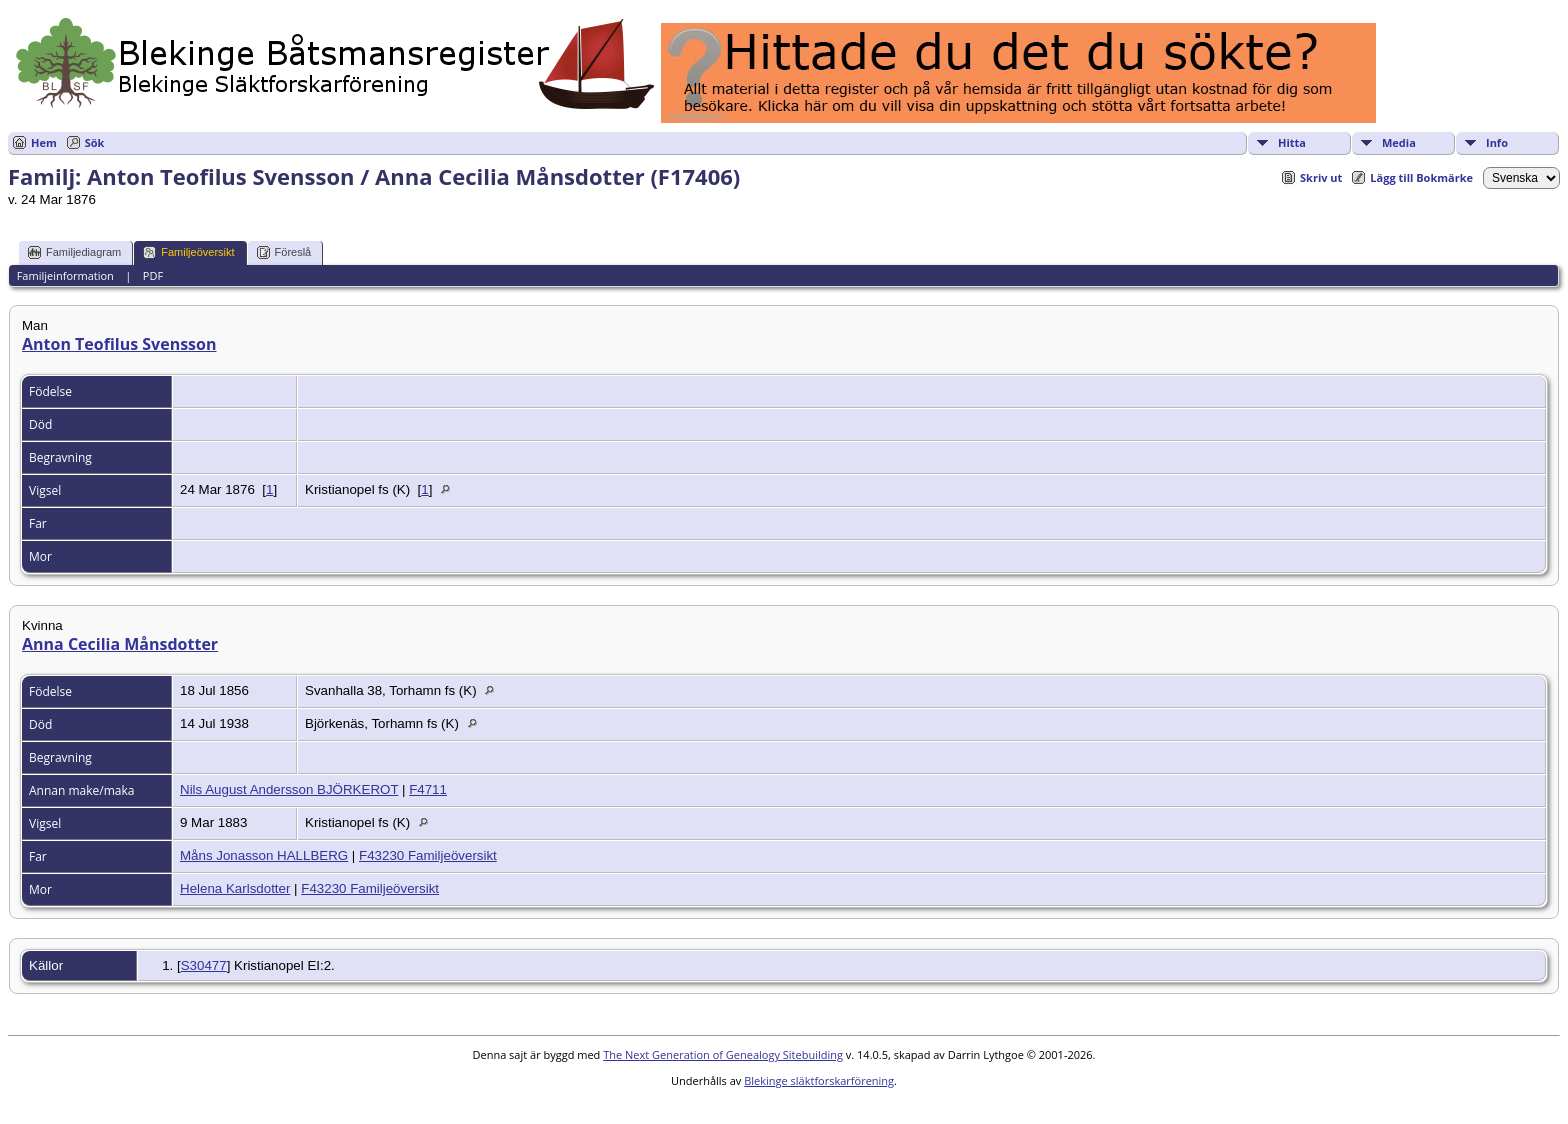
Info (1497, 142)
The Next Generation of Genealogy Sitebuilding (723, 1054)
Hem (44, 142)
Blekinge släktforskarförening (819, 1080)
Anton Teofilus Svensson (119, 344)
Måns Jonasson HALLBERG (264, 855)
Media (1399, 142)
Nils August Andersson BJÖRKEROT (289, 789)
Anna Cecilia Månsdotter (120, 644)
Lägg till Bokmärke (1421, 177)
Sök (95, 142)
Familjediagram (74, 252)
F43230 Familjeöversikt (428, 855)
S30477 (204, 965)
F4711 (428, 789)
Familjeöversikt (188, 252)
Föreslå (284, 252)
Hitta (1292, 142)
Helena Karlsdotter (235, 888)
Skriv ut (1321, 177)
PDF (153, 275)
